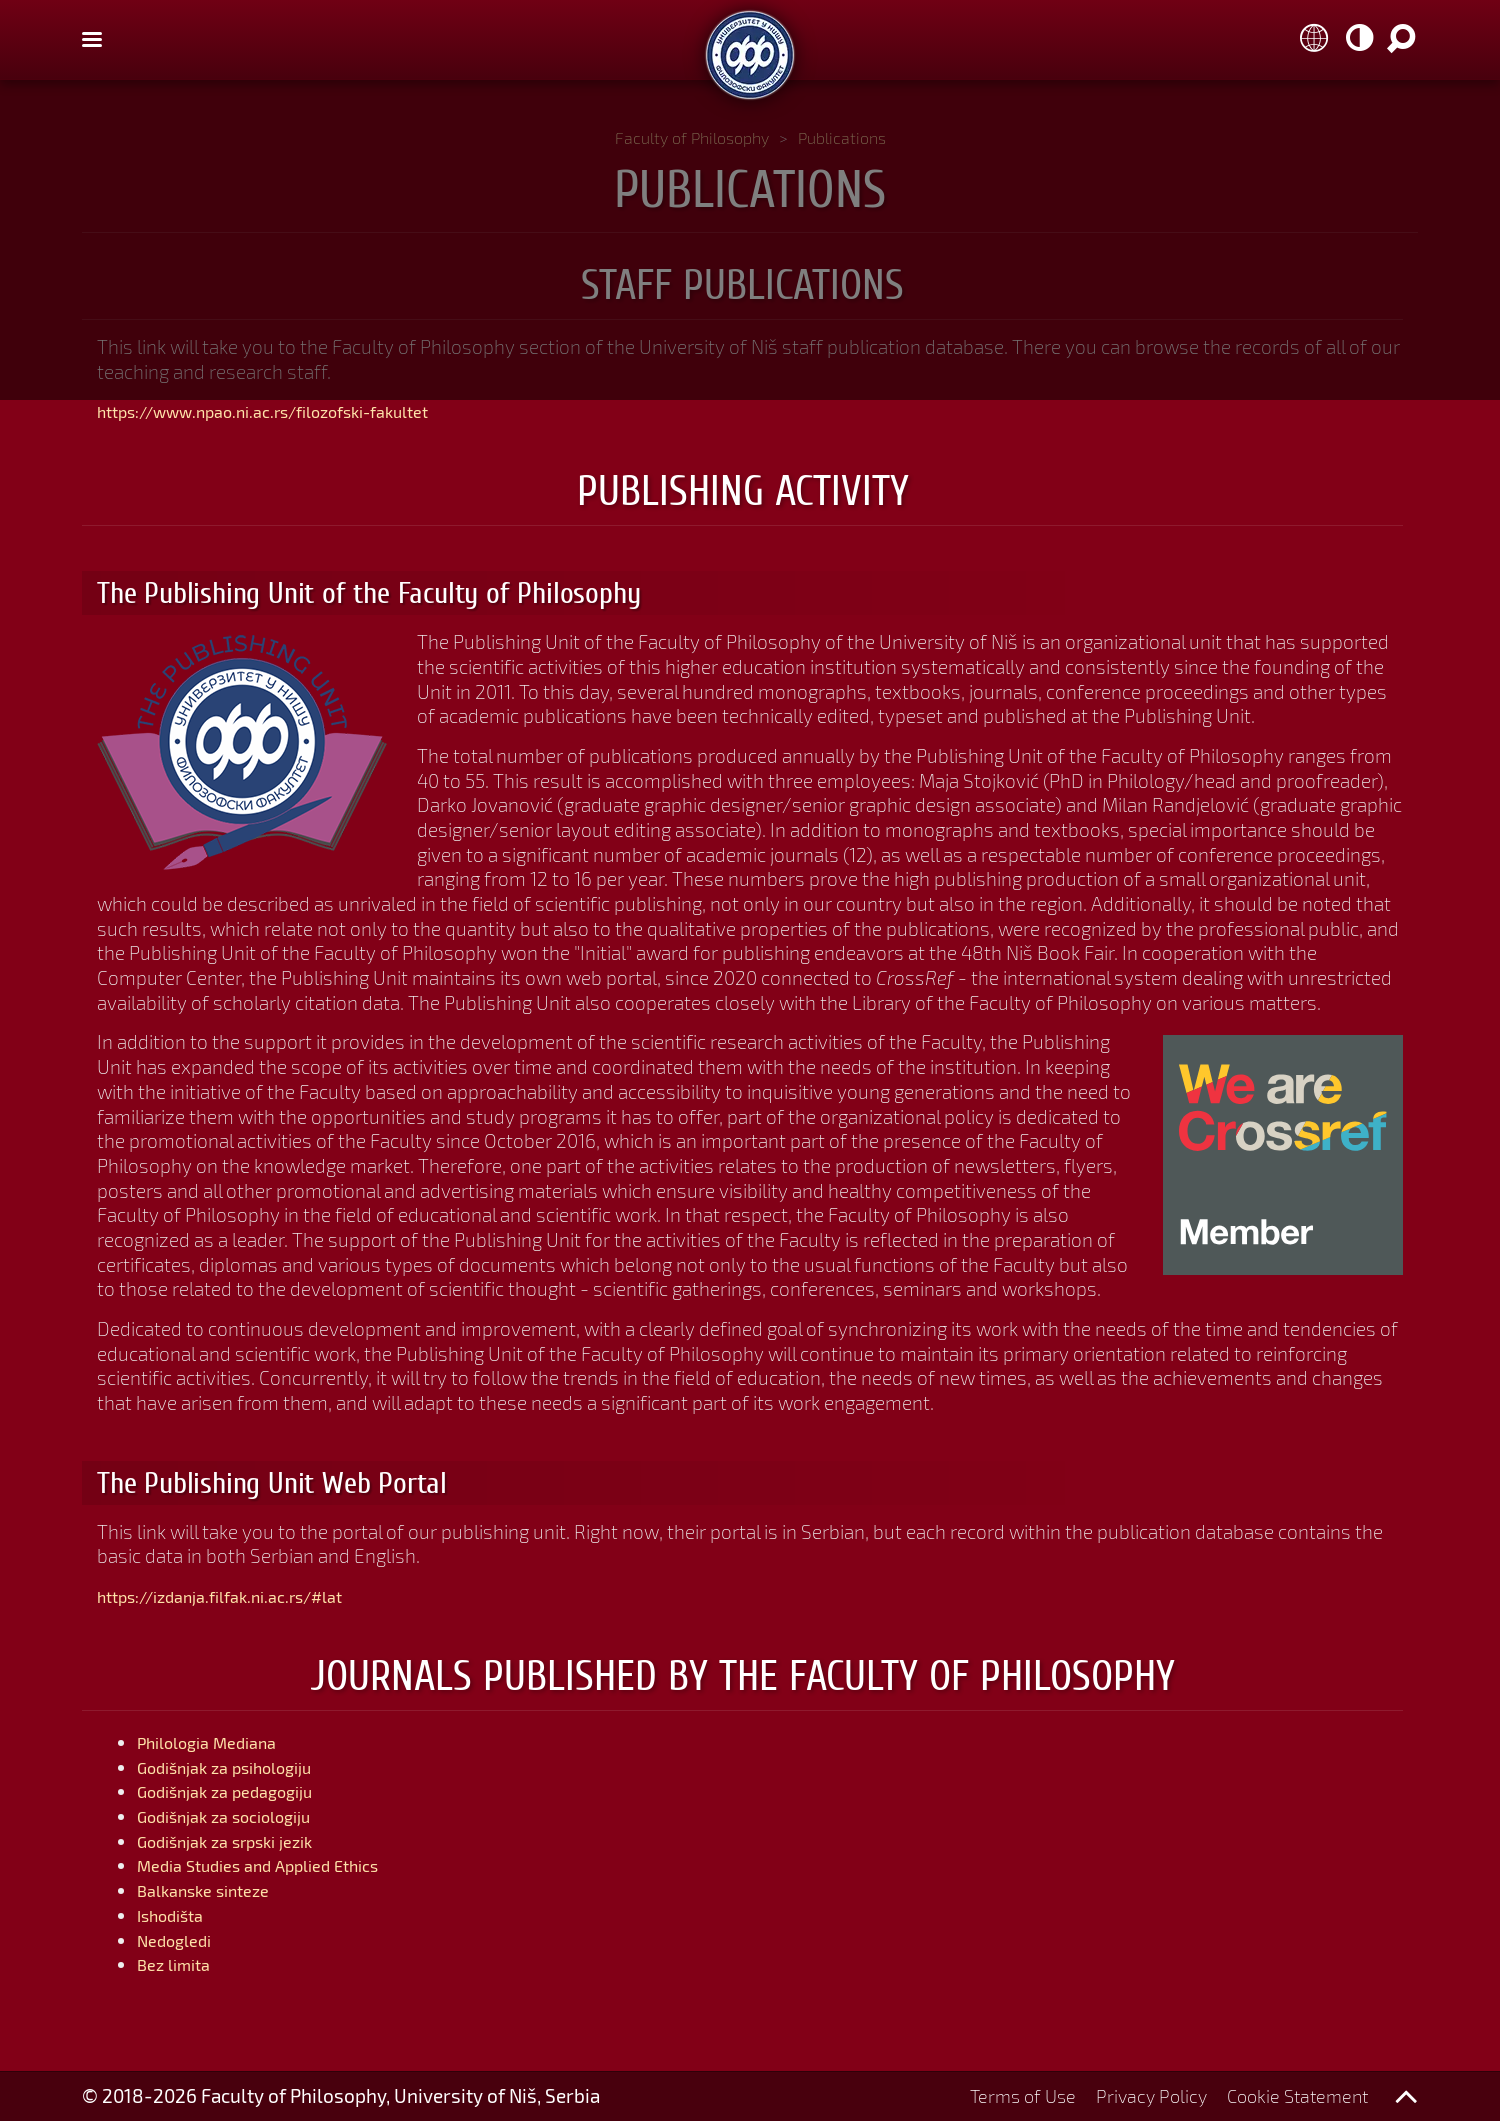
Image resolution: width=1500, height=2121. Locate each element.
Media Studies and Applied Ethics (279, 1864)
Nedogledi (181, 1939)
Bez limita (180, 1963)
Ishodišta (177, 1914)
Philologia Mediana (219, 1741)
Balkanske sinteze (215, 1889)
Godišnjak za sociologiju (241, 1815)
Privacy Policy (1140, 2095)
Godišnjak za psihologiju (242, 1766)
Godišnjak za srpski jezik (242, 1840)
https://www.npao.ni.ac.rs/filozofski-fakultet (295, 410)
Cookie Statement (1293, 2095)
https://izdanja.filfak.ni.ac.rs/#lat (242, 1595)
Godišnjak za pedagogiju (241, 1790)
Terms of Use (1007, 2095)
